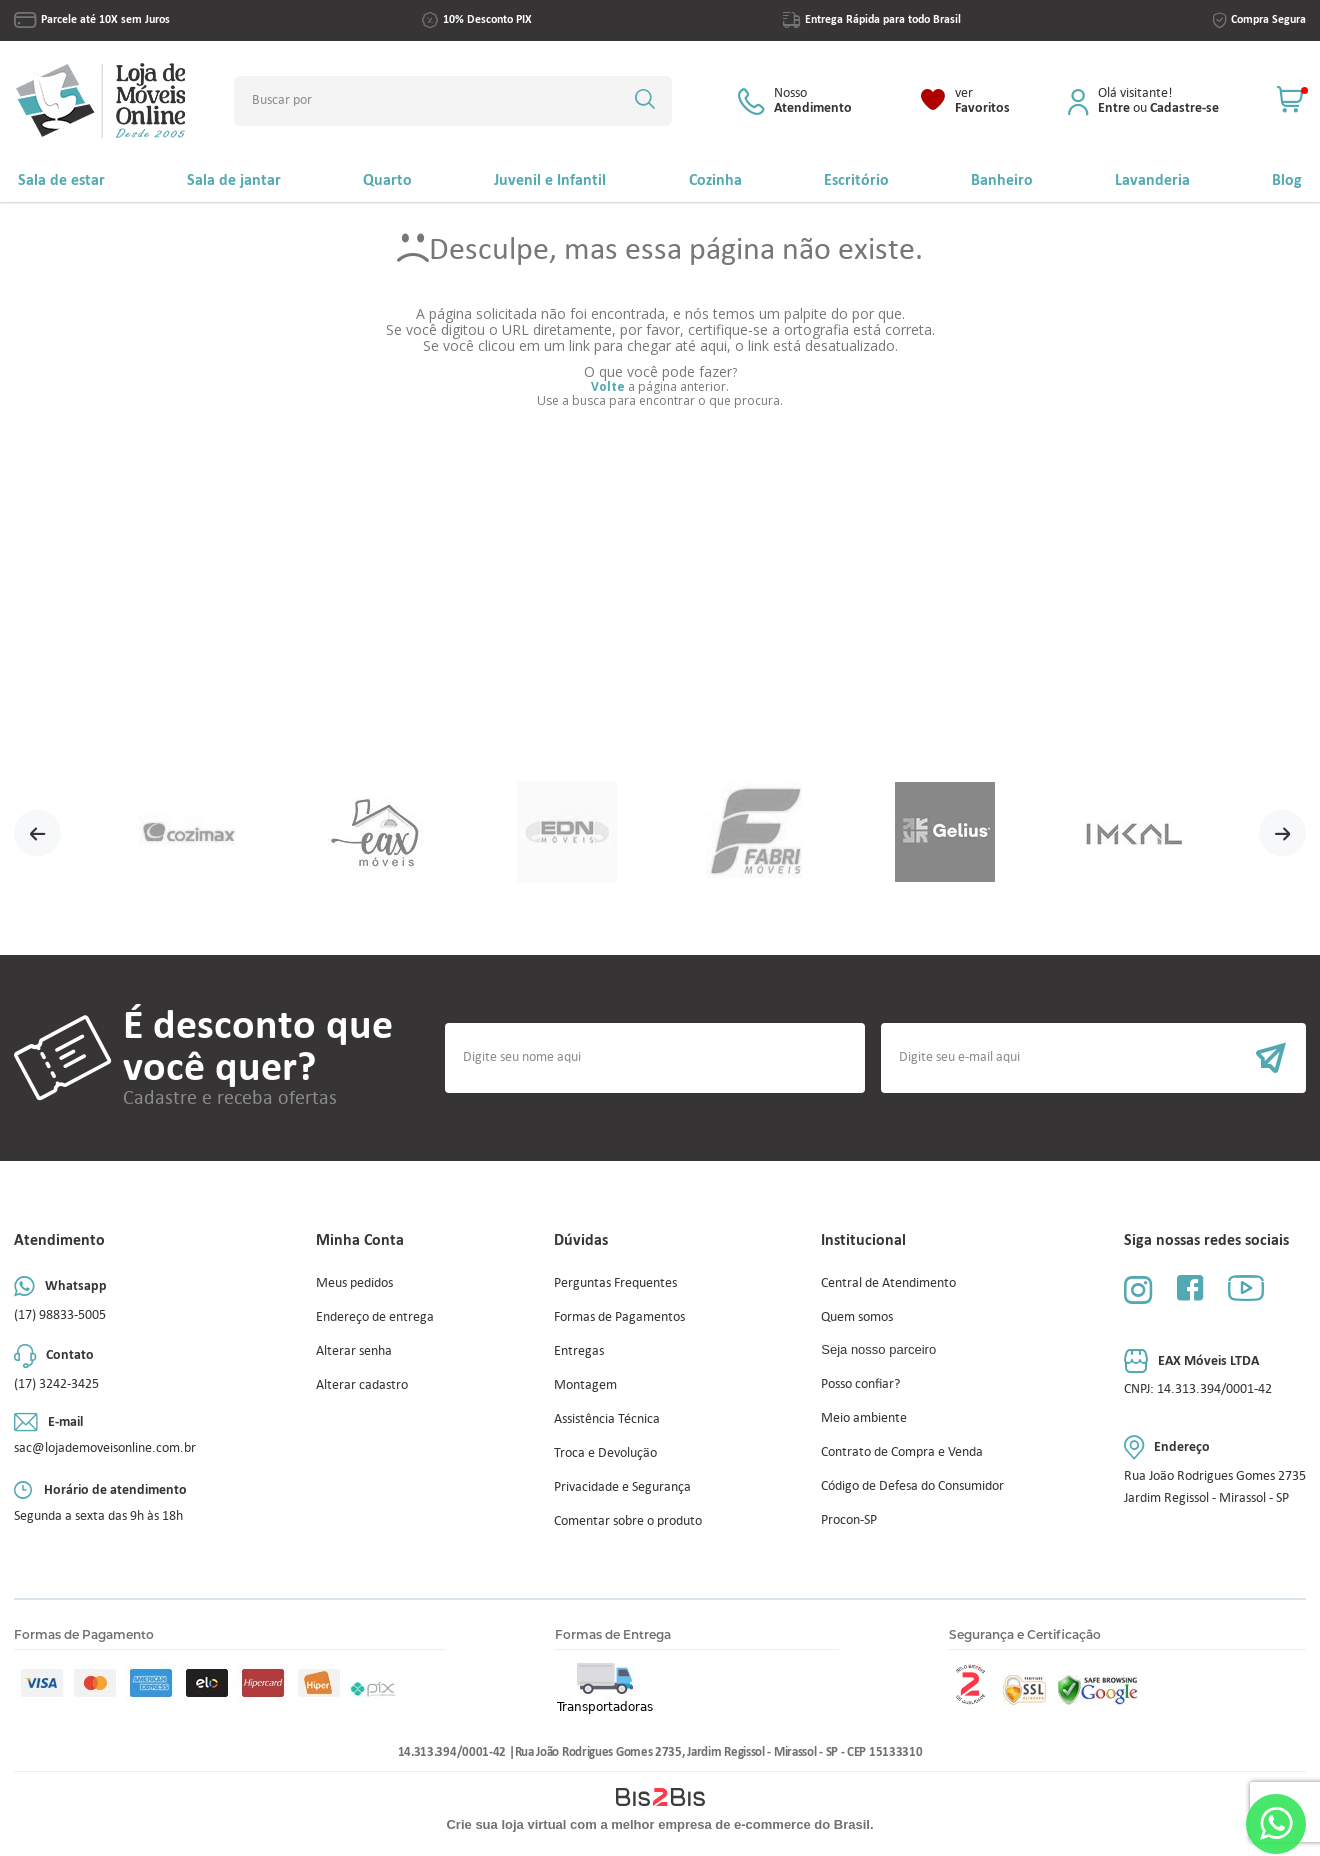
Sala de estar (61, 179)
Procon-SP (849, 1519)
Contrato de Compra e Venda (902, 1451)
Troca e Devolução (605, 1452)
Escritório (856, 179)
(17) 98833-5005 (60, 1314)
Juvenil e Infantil (550, 179)
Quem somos (857, 1316)
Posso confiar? (860, 1383)
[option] (188, 833)
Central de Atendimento (888, 1282)
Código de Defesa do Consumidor (912, 1485)
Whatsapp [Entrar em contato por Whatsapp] (1275, 1823)
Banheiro (1002, 179)
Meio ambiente (864, 1417)
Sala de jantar (234, 179)
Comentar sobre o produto (628, 1520)
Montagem (585, 1384)
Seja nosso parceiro (878, 1349)
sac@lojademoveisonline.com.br (105, 1447)
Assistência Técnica (607, 1418)
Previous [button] (37, 833)
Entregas (579, 1350)
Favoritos (982, 101)
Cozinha (715, 179)
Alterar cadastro (362, 1384)
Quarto (387, 179)
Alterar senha (354, 1350)
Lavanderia (1152, 179)
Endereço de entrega (375, 1316)
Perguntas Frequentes (615, 1282)
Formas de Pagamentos (619, 1316)
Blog (1287, 179)
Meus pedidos (354, 1282)
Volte (608, 386)
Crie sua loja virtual (506, 1824)
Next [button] (1282, 833)
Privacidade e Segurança (622, 1486)
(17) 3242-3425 (56, 1383)
